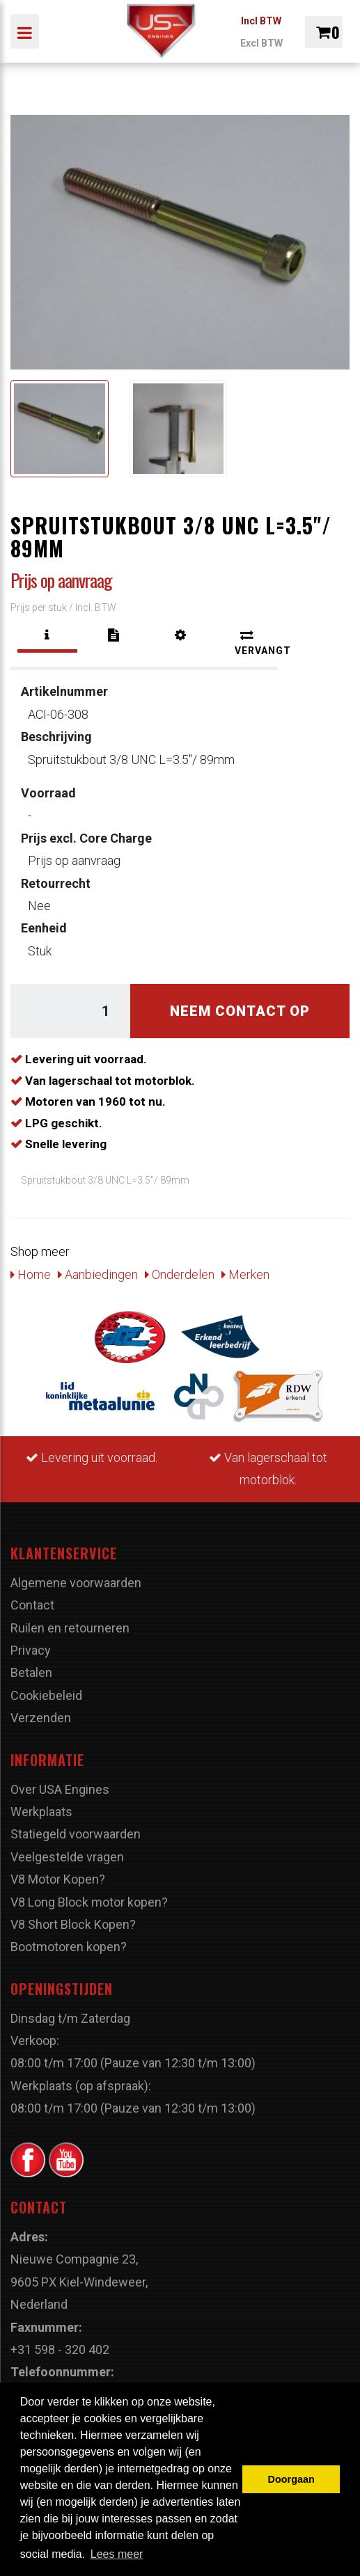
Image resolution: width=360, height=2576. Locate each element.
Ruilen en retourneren (70, 1628)
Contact (32, 1605)
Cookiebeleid (46, 1695)
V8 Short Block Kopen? (73, 1924)
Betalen (31, 1672)
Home (30, 1274)
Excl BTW (261, 43)
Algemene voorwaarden (75, 1582)
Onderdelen (179, 1274)
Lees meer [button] (117, 2554)
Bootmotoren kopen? (68, 1946)
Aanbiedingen (98, 1274)
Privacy (30, 1650)
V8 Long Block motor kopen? (89, 1902)
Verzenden (40, 1717)
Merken (245, 1274)
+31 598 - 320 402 (59, 2349)
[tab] (47, 635)
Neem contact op (240, 1011)
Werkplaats (41, 1811)
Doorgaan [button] (291, 2479)
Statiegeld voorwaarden (75, 1834)
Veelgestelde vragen (67, 1857)
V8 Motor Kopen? (57, 1879)
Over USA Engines (59, 1789)
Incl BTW (261, 20)
